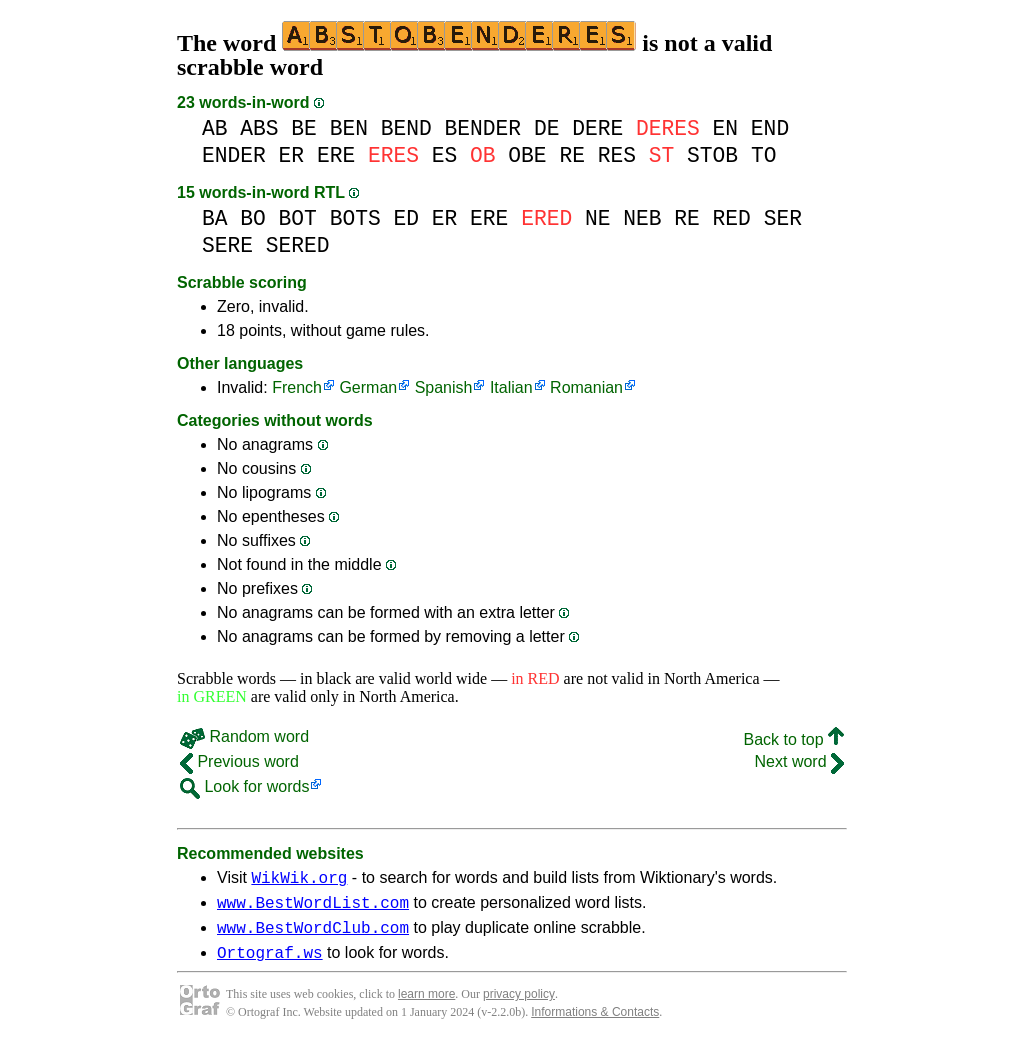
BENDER (483, 128)
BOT (298, 218)
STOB (712, 155)
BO (253, 218)
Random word (244, 736)
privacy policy (519, 1006)
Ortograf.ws (270, 964)
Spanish (444, 387)
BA (215, 218)
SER (783, 218)
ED (406, 218)
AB (215, 128)
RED (732, 218)
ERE (336, 155)
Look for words (244, 786)
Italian (511, 387)
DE (547, 128)
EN (726, 128)
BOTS (355, 218)
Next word (799, 761)
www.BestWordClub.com (313, 936)
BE (304, 128)
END (770, 128)
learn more (426, 1006)
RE (572, 155)
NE (598, 218)
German (368, 387)
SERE (227, 245)
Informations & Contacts (595, 1024)
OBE (527, 155)
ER (292, 155)
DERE (597, 128)
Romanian (586, 387)
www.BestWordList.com (313, 908)
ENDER (234, 155)
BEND (406, 128)
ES (445, 155)
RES (617, 155)
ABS (259, 128)
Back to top (794, 739)
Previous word (239, 761)
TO (764, 155)
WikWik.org (299, 880)
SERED (298, 245)
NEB (642, 218)
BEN (349, 128)
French (297, 387)
